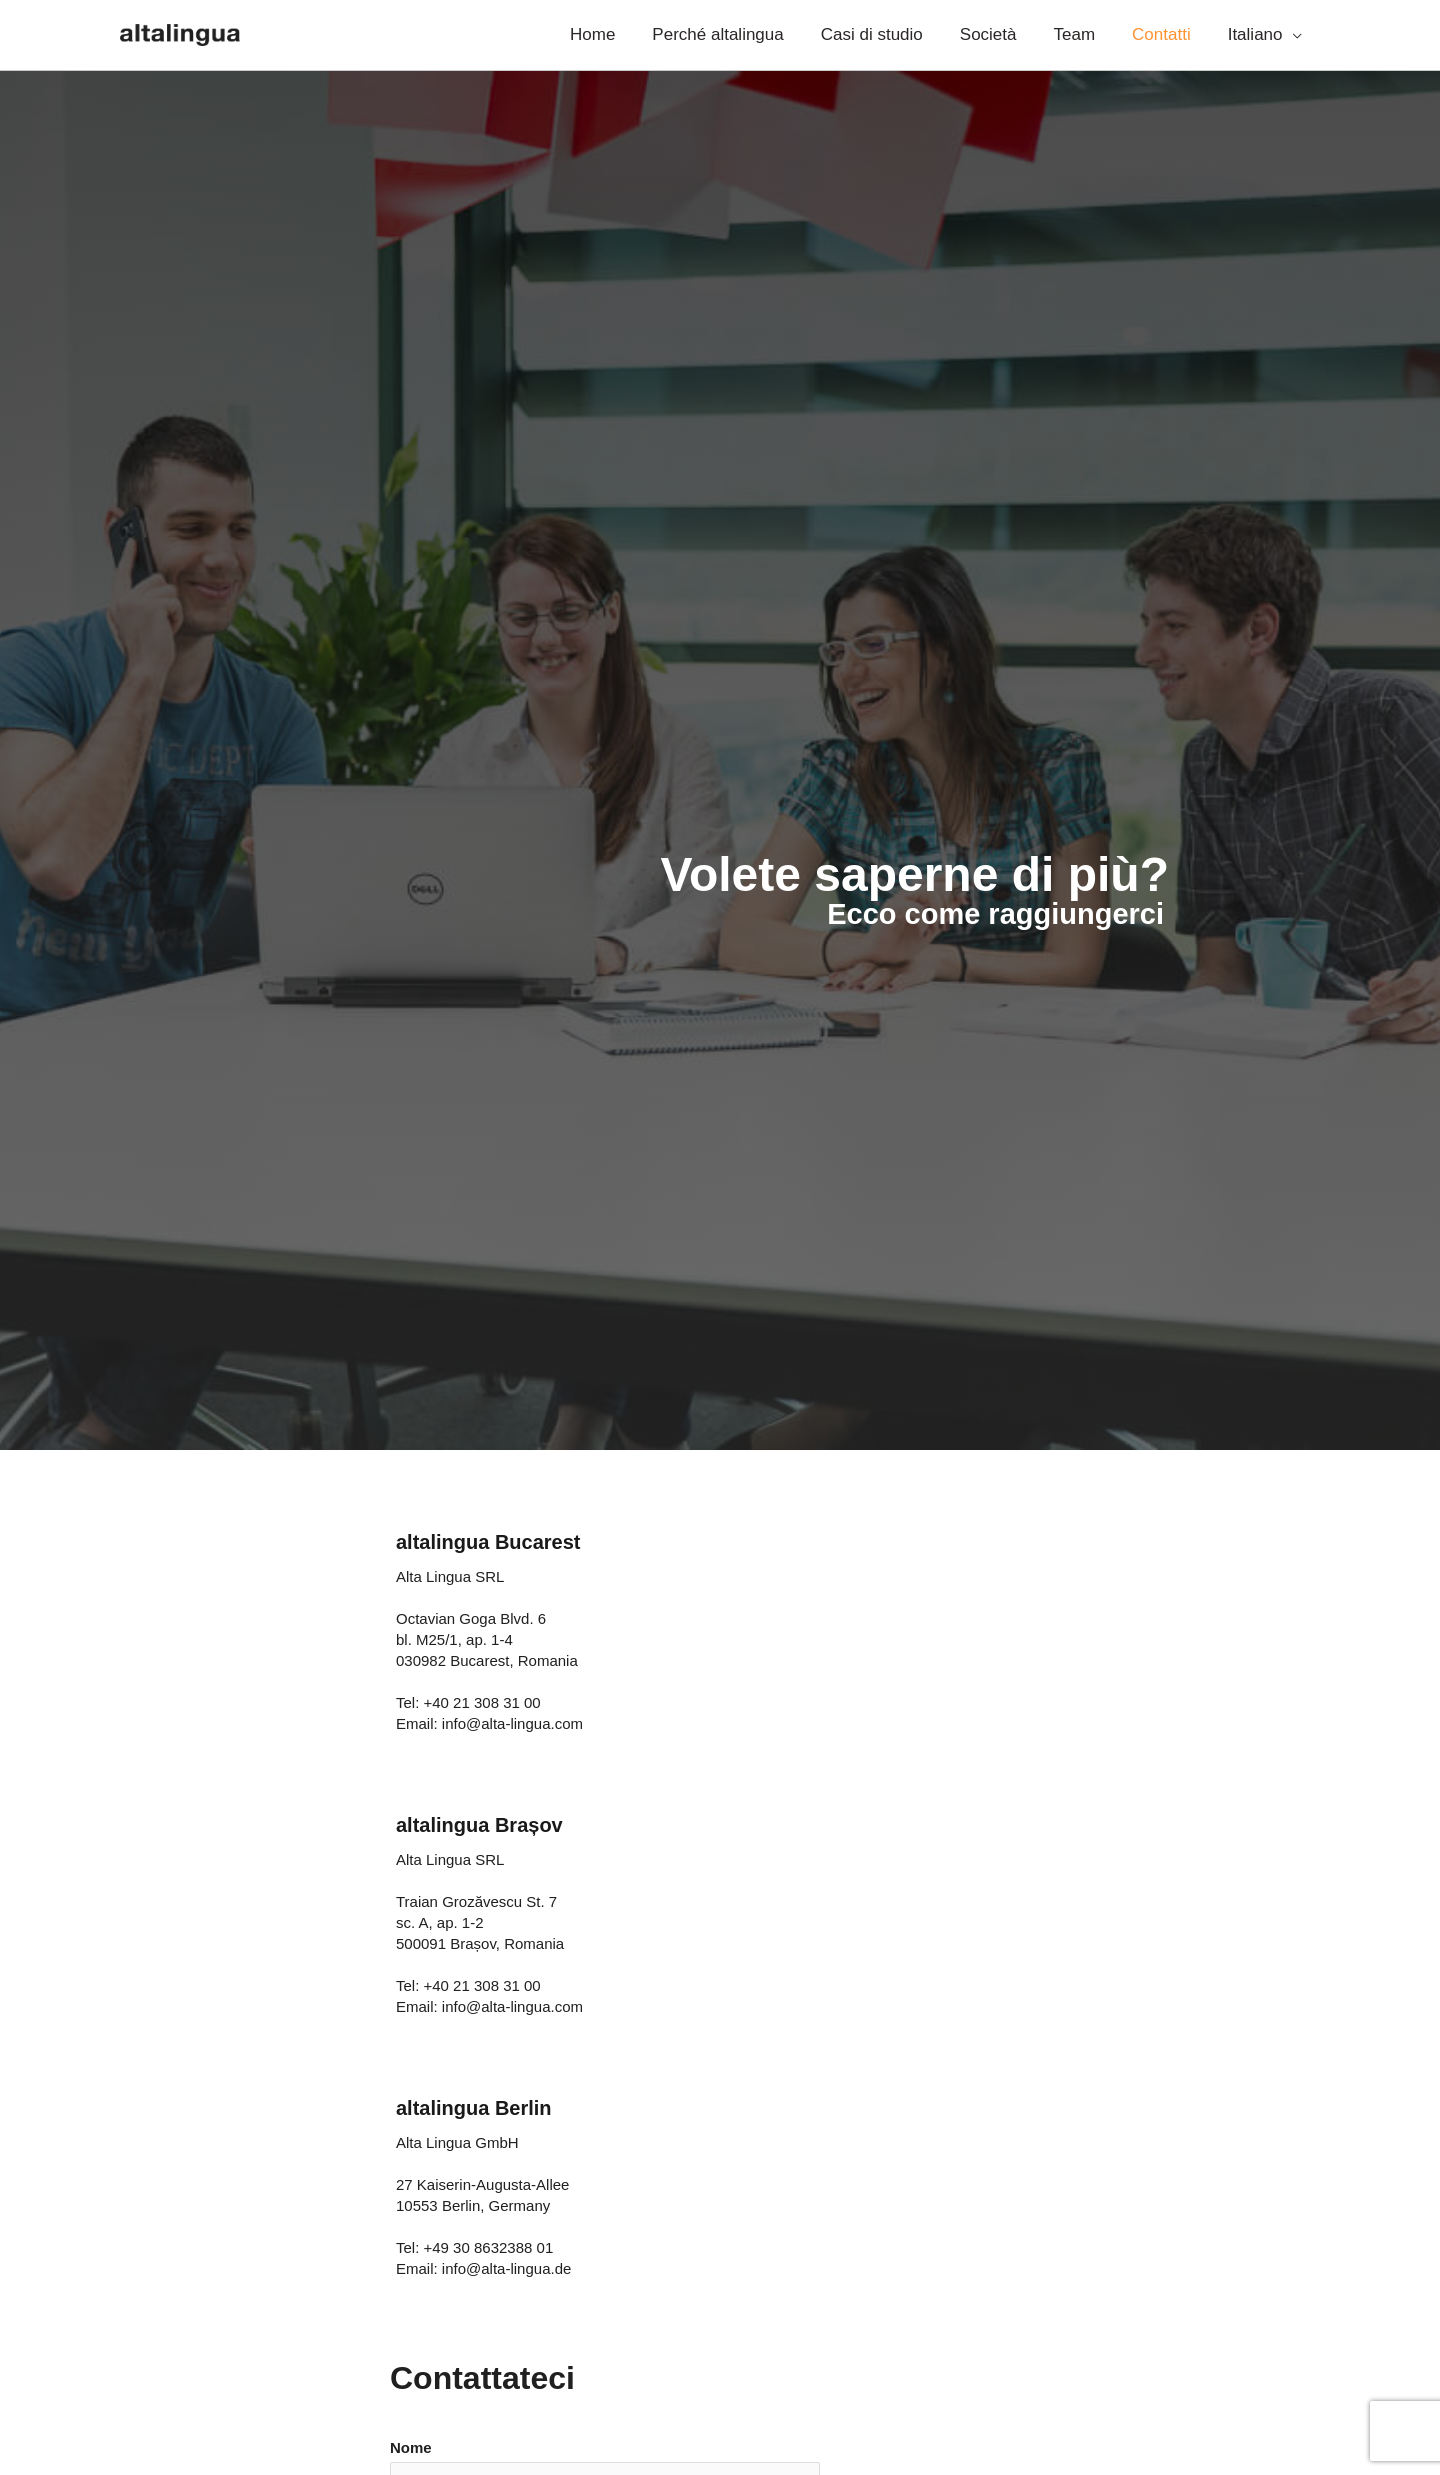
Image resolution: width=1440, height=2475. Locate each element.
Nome (411, 2447)
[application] (1293, 35)
